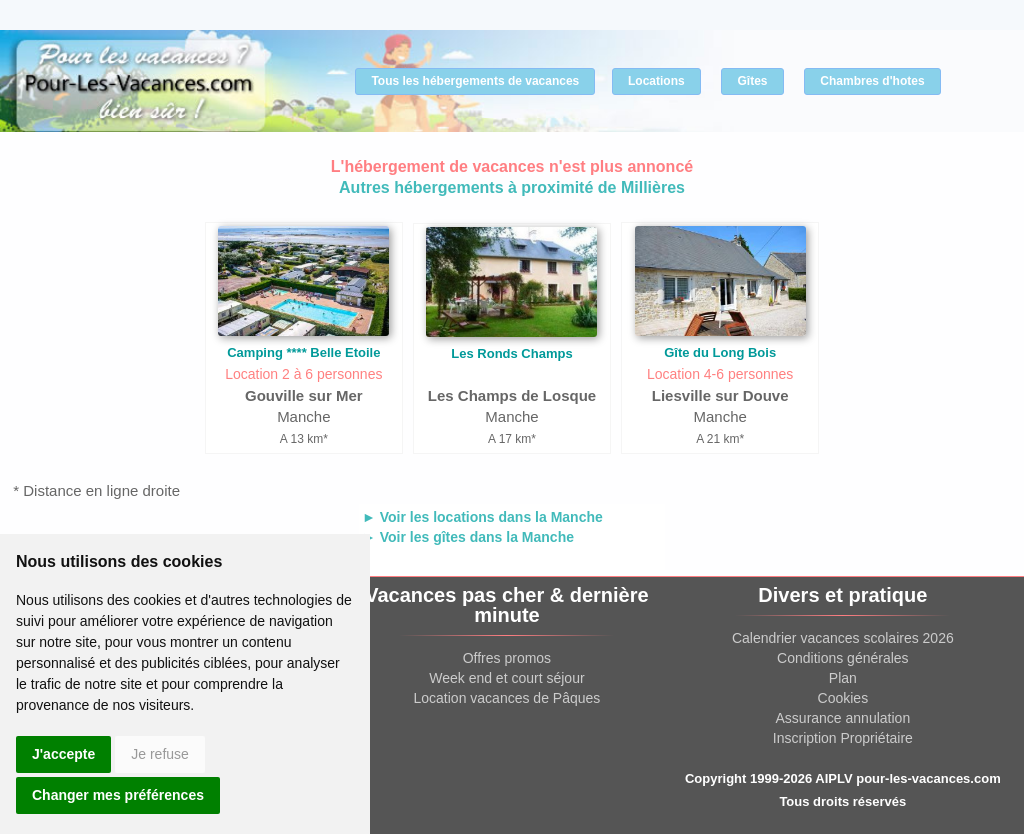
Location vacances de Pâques (507, 698)
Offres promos (507, 658)
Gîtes (752, 81)
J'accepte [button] (63, 754)
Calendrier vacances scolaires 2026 (843, 638)
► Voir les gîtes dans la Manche (468, 537)
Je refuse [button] (160, 754)
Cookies (843, 698)
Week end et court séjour (506, 678)
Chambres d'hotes (872, 81)
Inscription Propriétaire (843, 738)
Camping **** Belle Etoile (303, 352)
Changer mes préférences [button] (118, 795)
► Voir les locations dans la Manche (482, 517)
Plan (843, 678)
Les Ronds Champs (511, 353)
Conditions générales (843, 658)
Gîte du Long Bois (720, 352)
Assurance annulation (843, 718)
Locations (656, 81)
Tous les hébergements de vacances (475, 81)
